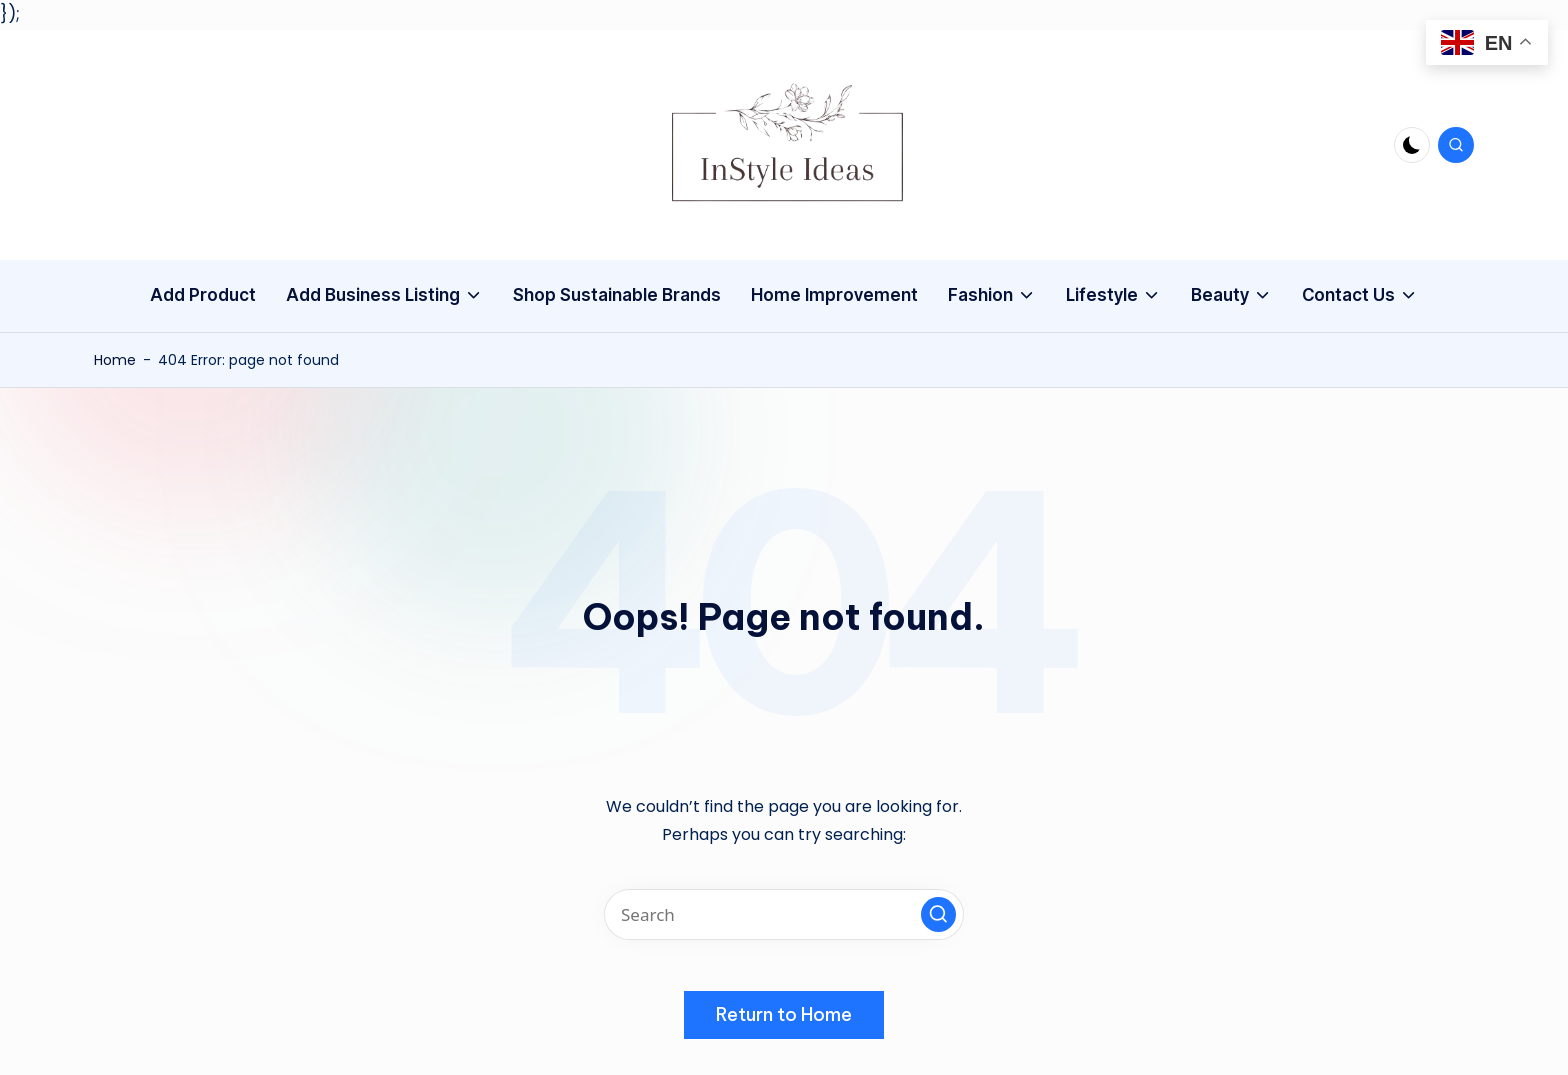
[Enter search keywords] (784, 914)
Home (115, 360)
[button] (938, 914)
